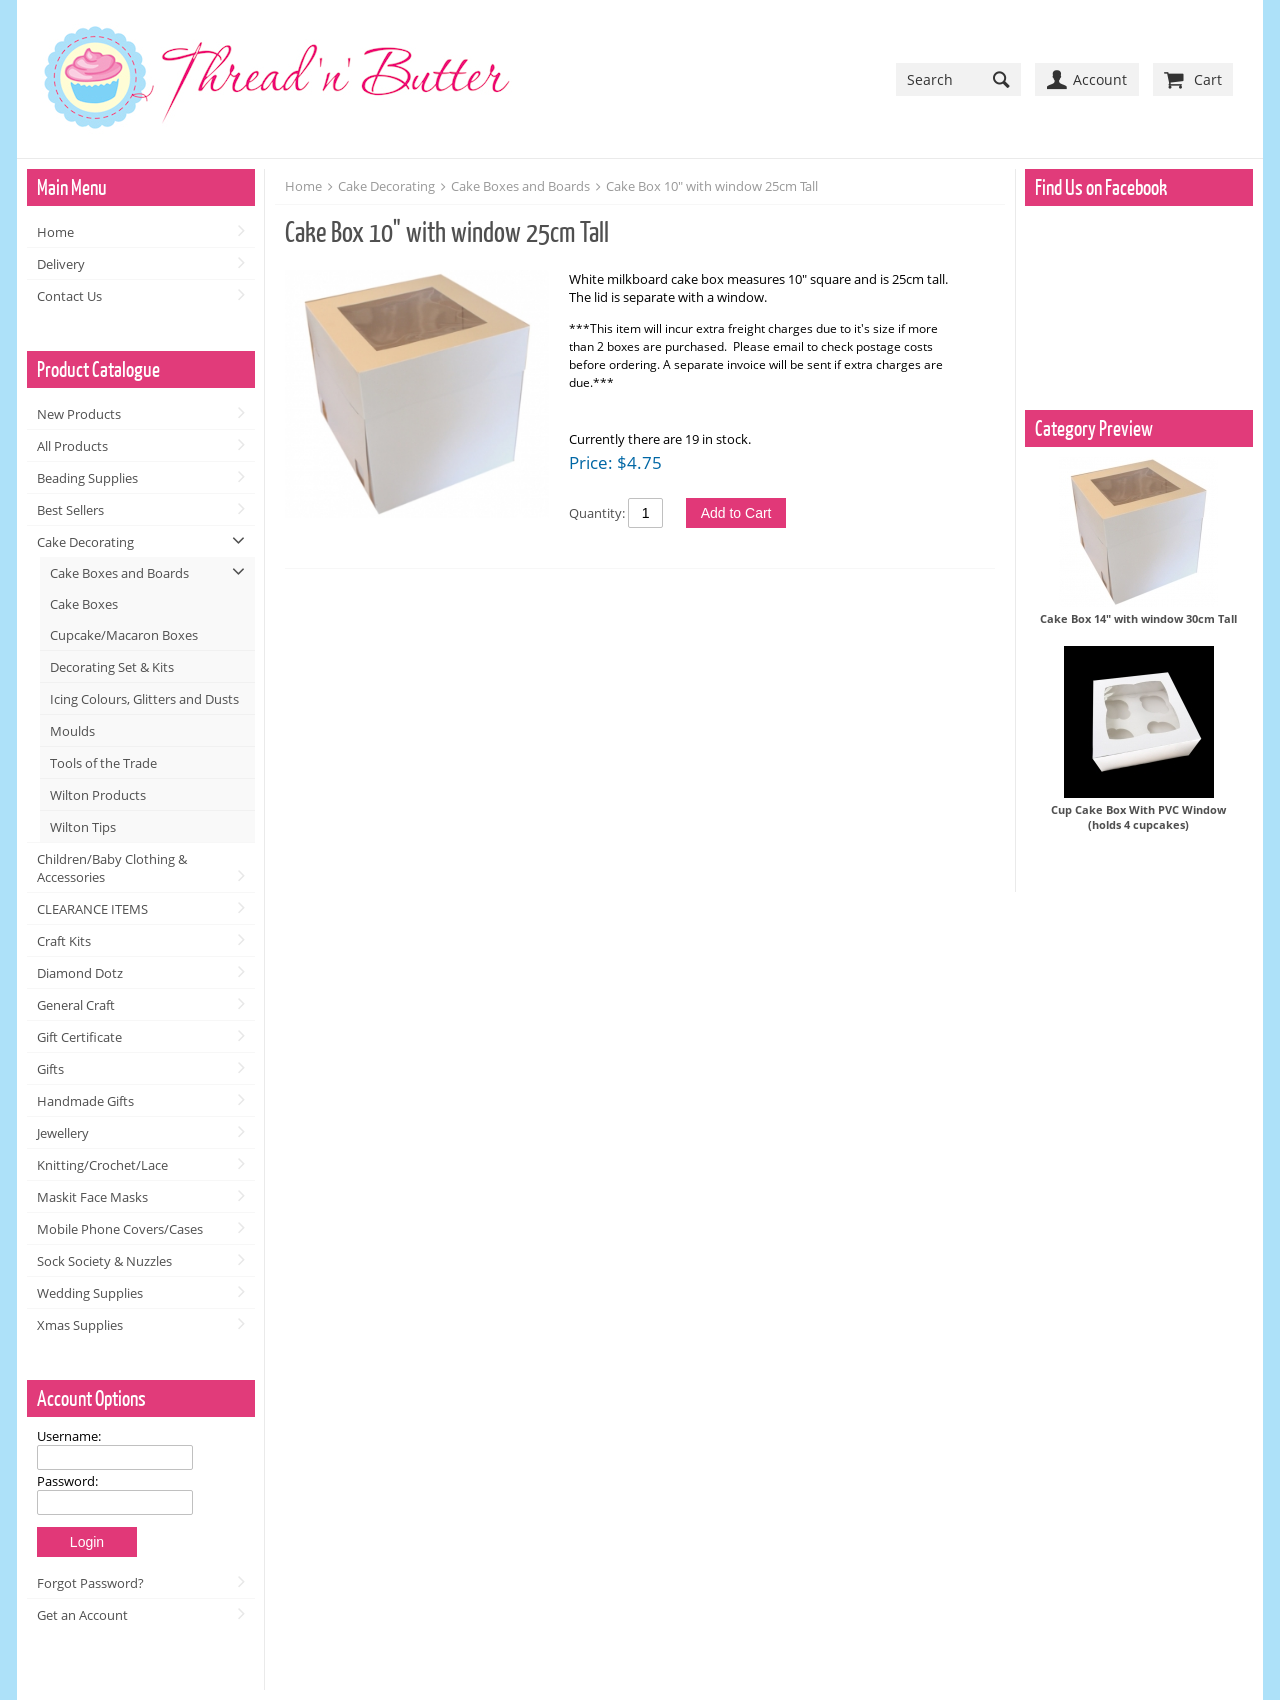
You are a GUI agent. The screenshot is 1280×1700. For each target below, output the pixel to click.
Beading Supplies (87, 478)
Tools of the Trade (103, 763)
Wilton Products (98, 795)
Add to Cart (736, 513)
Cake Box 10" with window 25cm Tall (712, 186)
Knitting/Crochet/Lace (102, 1165)
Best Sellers (70, 510)
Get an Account (82, 1615)
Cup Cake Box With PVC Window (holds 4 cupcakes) (1138, 817)
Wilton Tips (83, 827)
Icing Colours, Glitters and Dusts (144, 699)
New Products (79, 414)
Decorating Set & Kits (112, 667)
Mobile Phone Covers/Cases (120, 1229)
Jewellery (63, 1133)
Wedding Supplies (90, 1293)
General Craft (76, 1005)
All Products (72, 446)
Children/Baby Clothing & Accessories (112, 868)
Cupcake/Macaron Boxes (124, 635)
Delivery (61, 264)
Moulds (72, 731)
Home (55, 232)
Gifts (50, 1069)
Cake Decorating (85, 542)
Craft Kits (64, 941)
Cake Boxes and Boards (119, 573)
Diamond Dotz (80, 973)
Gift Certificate (79, 1037)
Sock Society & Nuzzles (104, 1261)
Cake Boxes (84, 604)
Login (87, 1542)
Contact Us (69, 296)
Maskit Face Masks (92, 1197)
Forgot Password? (90, 1583)
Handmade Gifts (85, 1101)
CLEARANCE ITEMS (92, 909)
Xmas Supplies (80, 1325)
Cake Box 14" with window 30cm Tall (1138, 618)
